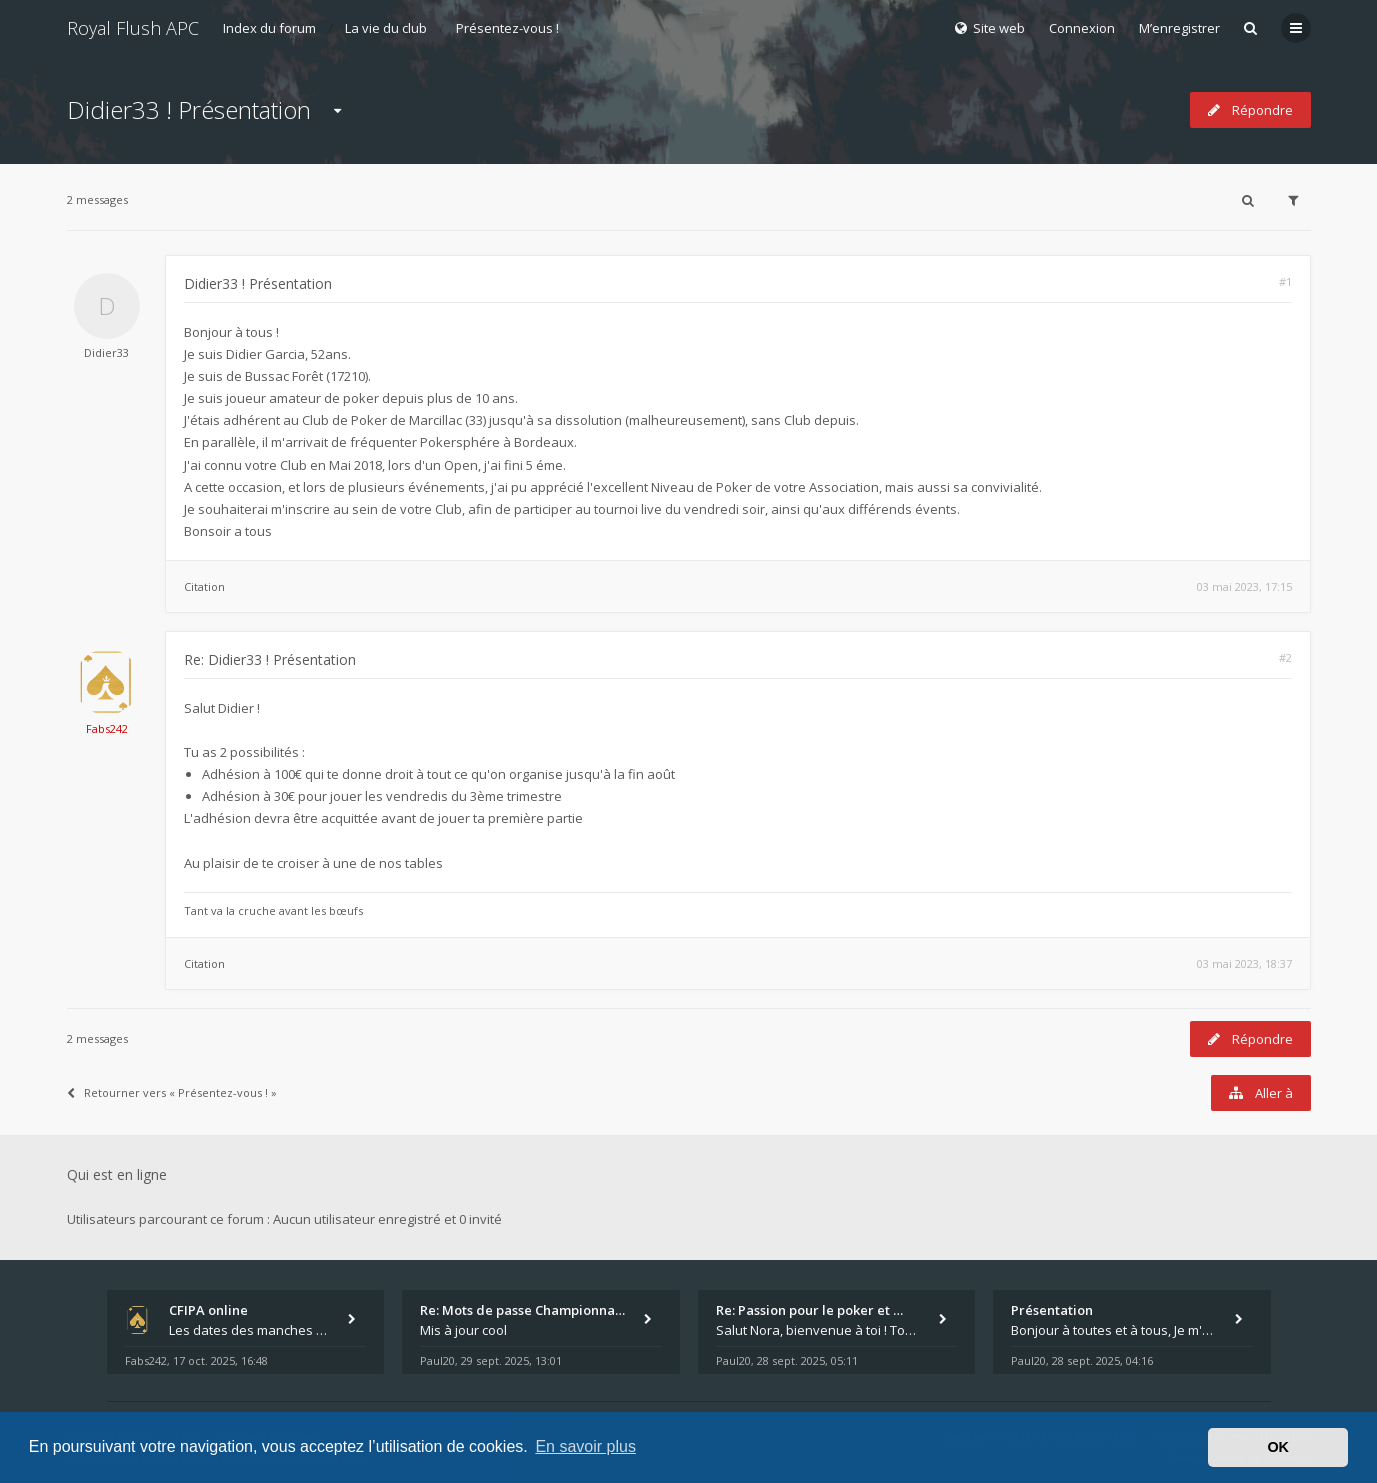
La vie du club (386, 28)
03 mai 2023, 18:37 (1244, 963)
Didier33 (106, 352)
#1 (1285, 281)
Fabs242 (107, 728)
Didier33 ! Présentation (189, 109)
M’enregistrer (1179, 28)
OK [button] (1278, 1447)
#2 (1285, 657)
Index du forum (269, 28)
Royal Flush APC (133, 28)
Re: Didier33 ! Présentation (270, 659)
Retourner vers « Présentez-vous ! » (172, 1092)
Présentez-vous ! (507, 28)
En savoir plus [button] (585, 1446)
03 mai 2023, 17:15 (1244, 586)
